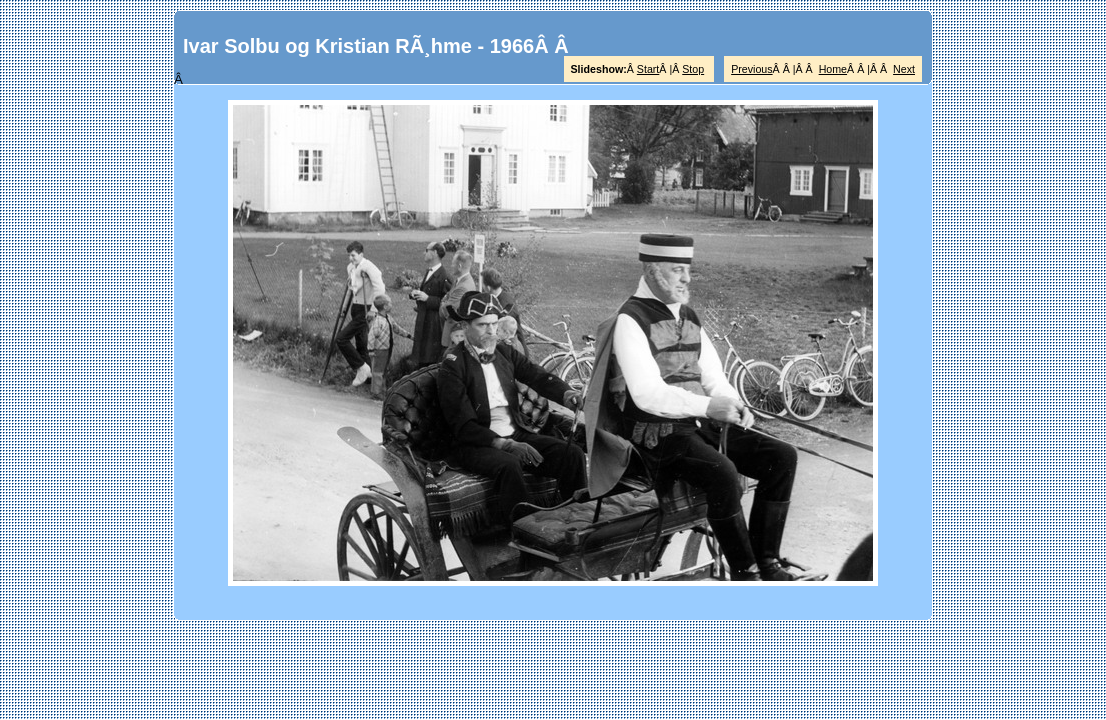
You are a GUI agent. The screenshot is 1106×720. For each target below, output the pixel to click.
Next (904, 69)
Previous (751, 69)
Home (833, 69)
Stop (693, 69)
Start (648, 69)
